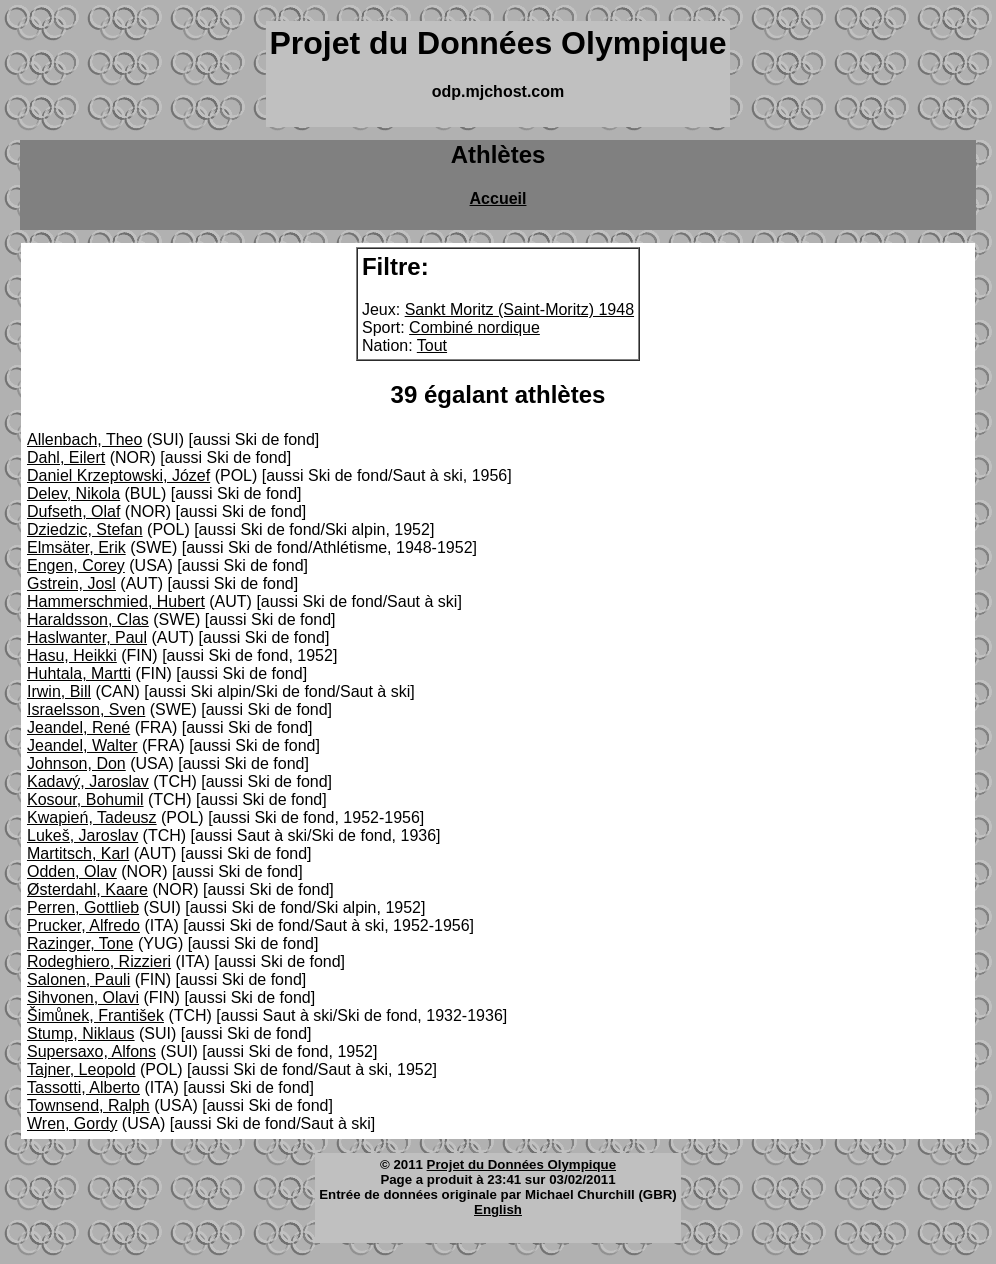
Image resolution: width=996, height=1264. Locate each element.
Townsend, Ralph (88, 1105)
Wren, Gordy (72, 1123)
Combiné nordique (474, 327)
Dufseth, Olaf (73, 511)
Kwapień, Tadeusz (92, 817)
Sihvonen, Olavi (83, 997)
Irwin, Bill (59, 691)
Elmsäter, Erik (76, 547)
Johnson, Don (76, 763)
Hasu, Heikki (72, 655)
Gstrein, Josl (71, 583)
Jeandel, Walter (82, 745)
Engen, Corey (76, 565)
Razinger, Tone (80, 943)
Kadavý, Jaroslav (88, 781)
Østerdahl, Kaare (87, 889)
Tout (432, 345)
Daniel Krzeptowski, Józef (118, 475)
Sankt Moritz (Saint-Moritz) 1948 (519, 309)
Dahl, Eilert (66, 457)
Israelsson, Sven (86, 709)
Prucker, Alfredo (83, 925)
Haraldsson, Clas (88, 619)
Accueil (498, 198)
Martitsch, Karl (78, 853)
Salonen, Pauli (78, 979)
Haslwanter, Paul (87, 637)
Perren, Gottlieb (83, 907)
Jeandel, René (78, 727)
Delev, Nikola (73, 493)
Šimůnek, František (95, 1015)
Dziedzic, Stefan (85, 529)
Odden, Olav (72, 871)
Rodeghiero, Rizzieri (99, 961)
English (498, 1209)
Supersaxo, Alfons (91, 1051)
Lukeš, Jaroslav (82, 835)
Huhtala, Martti (79, 673)
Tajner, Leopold (81, 1069)
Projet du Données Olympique (521, 1164)
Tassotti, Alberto (83, 1087)
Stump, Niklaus (81, 1033)
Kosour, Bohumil (85, 799)
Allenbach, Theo (84, 439)
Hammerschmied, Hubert (116, 601)
